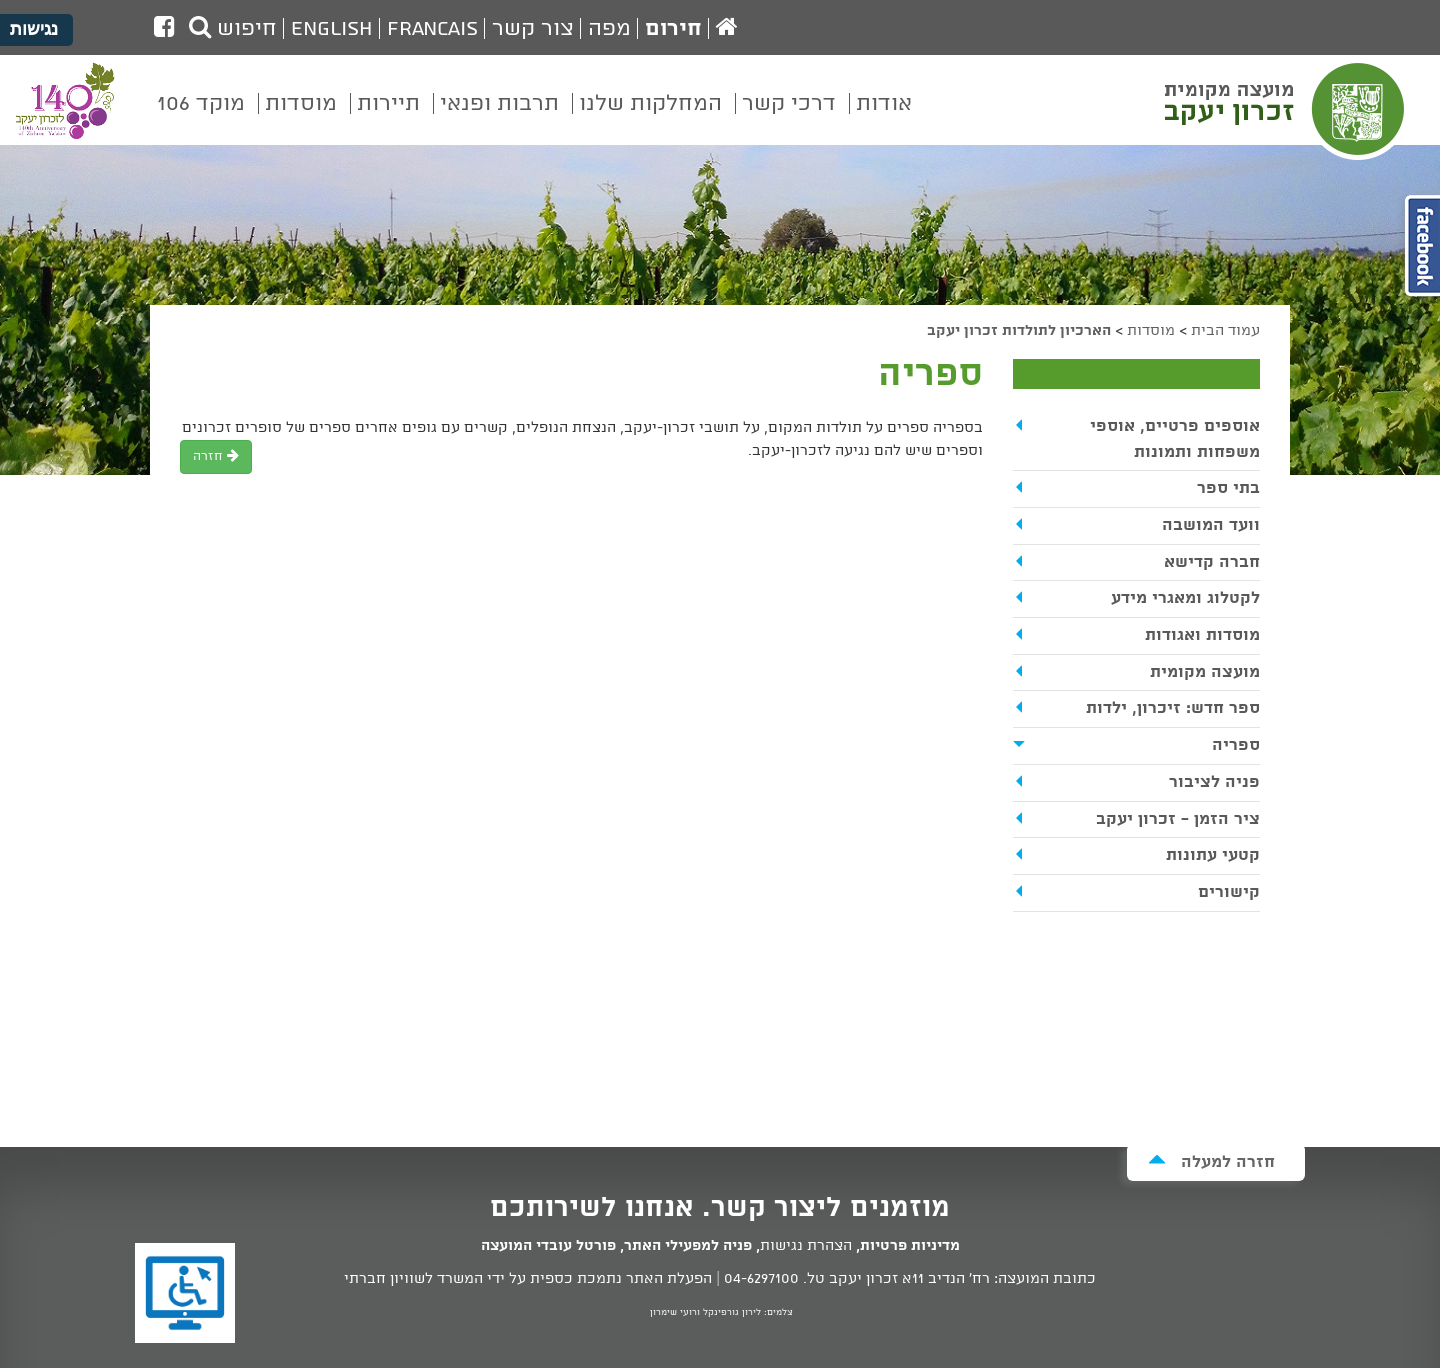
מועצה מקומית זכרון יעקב (1287, 109)
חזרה (216, 456)
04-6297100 (761, 1279)
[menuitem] (884, 118)
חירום (673, 29)
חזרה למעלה (1211, 1161)
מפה (609, 29)
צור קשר (533, 29)
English (332, 29)
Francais (432, 29)
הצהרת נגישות (806, 1246)
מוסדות (1151, 331)
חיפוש (233, 29)
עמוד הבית (1225, 331)
